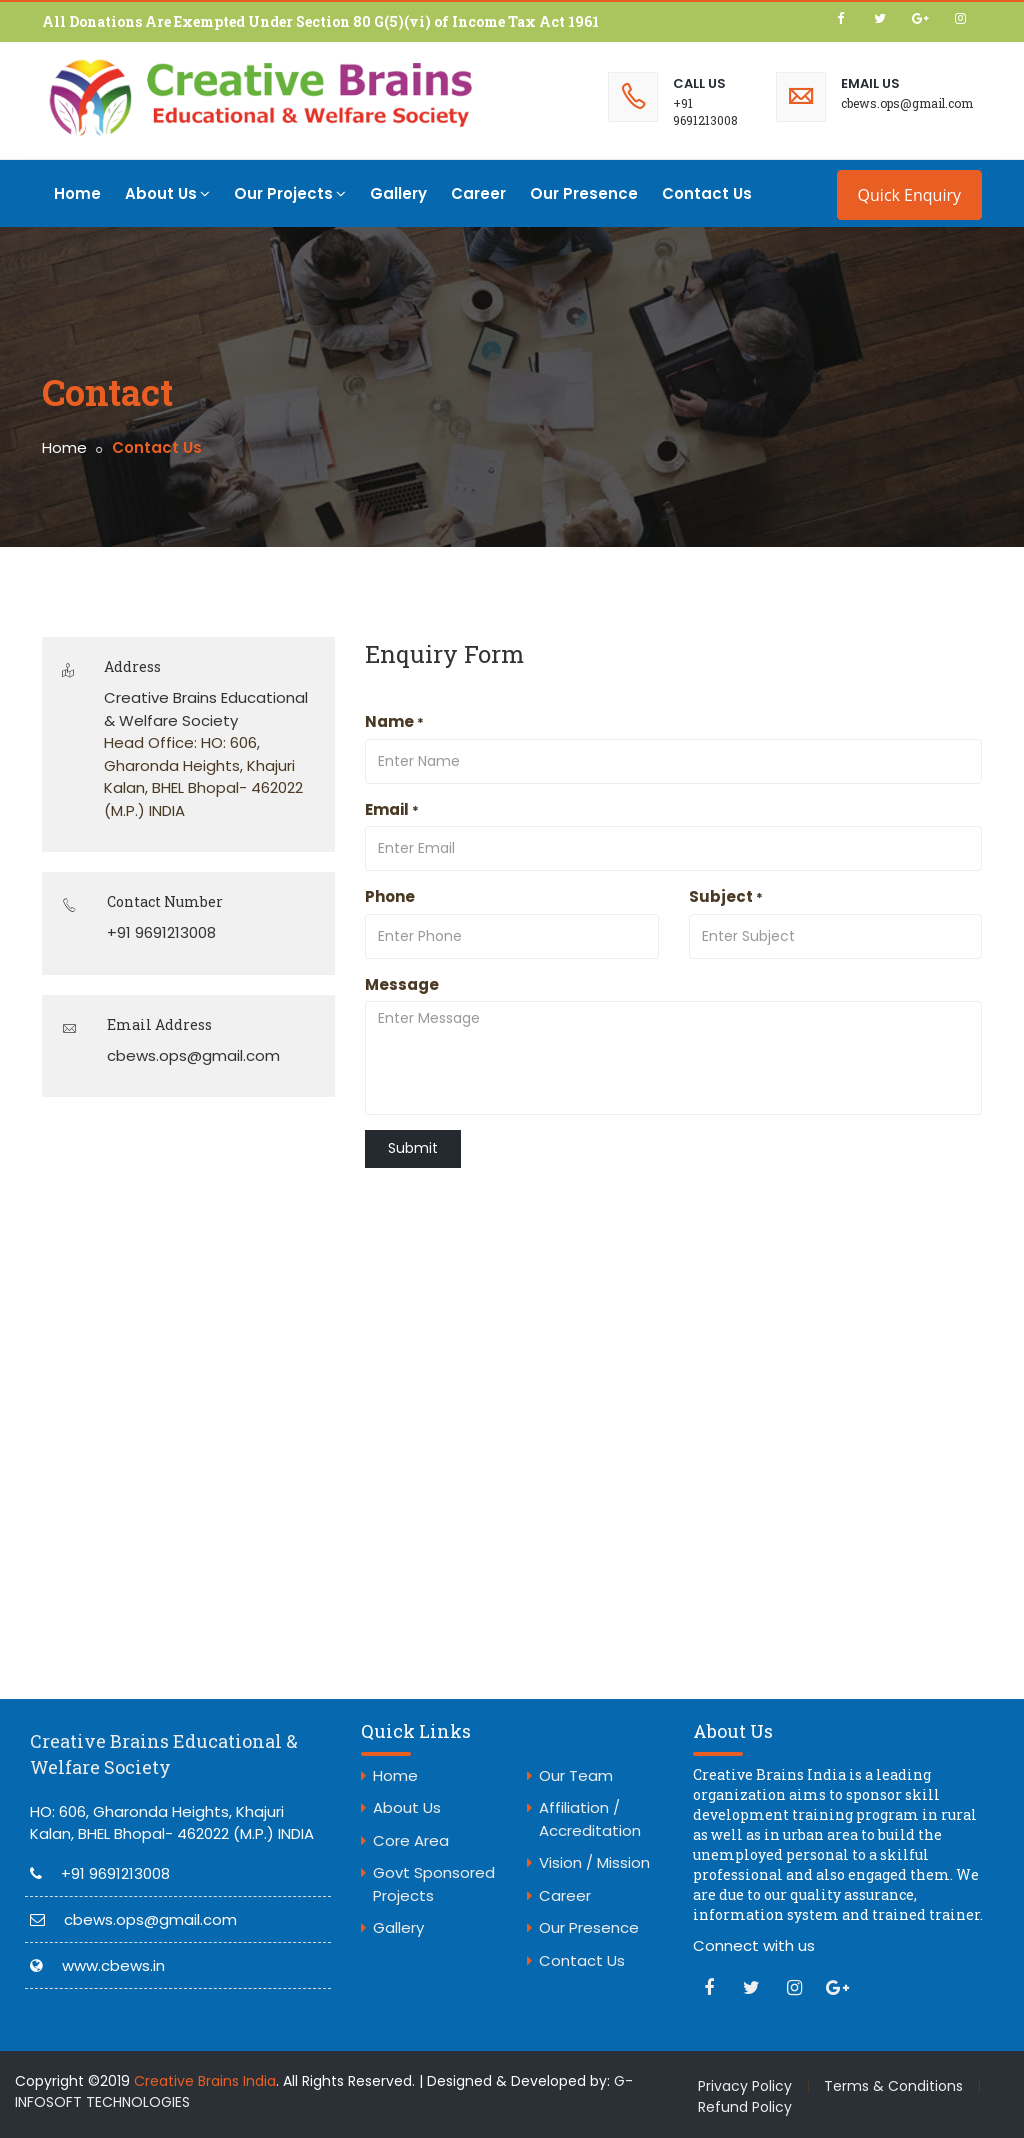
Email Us (870, 83)
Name (394, 721)
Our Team (576, 1775)
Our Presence (584, 193)
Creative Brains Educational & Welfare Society (164, 1754)
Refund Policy (745, 2107)
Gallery (398, 193)
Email (392, 809)
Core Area (411, 1840)
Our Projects (290, 193)
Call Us (699, 83)
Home (77, 193)
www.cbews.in (113, 1965)
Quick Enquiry (909, 195)
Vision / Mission (594, 1862)
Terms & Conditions (893, 2086)
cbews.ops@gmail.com (907, 103)
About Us (167, 193)
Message (402, 984)
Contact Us (707, 193)
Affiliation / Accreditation (590, 1819)
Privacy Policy (745, 2086)
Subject (726, 896)
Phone (390, 896)
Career (478, 193)
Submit (413, 1148)
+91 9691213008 (705, 111)
